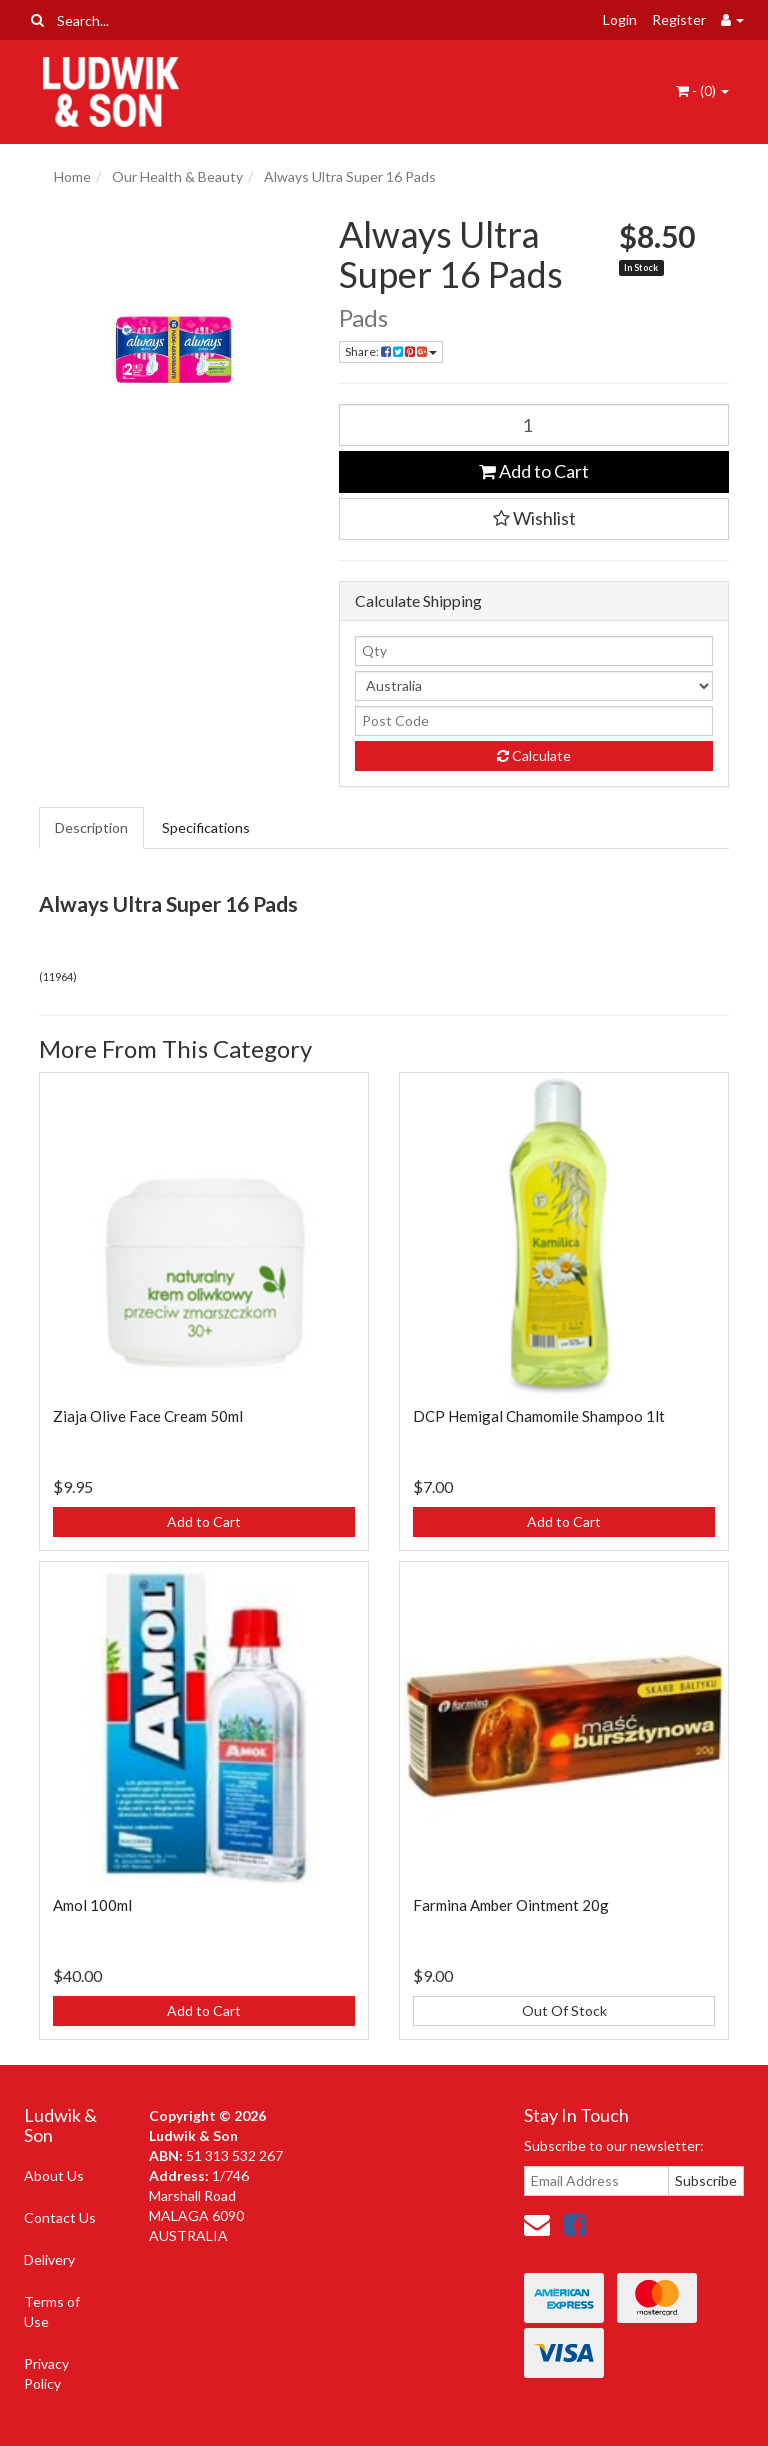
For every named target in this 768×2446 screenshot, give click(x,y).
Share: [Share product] (391, 351)
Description (91, 827)
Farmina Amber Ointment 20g (511, 1905)
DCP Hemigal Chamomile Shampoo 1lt (539, 1416)
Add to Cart (534, 471)
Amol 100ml (92, 1905)
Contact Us (60, 2217)
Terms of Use (52, 2311)
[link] (575, 2224)
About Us (54, 2175)
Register (679, 19)
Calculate (534, 755)
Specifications (206, 827)
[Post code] (534, 721)
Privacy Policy (46, 2373)
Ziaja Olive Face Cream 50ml (148, 1416)
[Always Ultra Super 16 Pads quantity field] (534, 425)
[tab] (92, 828)
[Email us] (537, 2224)
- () (702, 90)
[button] (534, 519)
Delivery (49, 2259)
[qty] (534, 651)
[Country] (534, 686)
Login (620, 19)
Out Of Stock (564, 2010)
